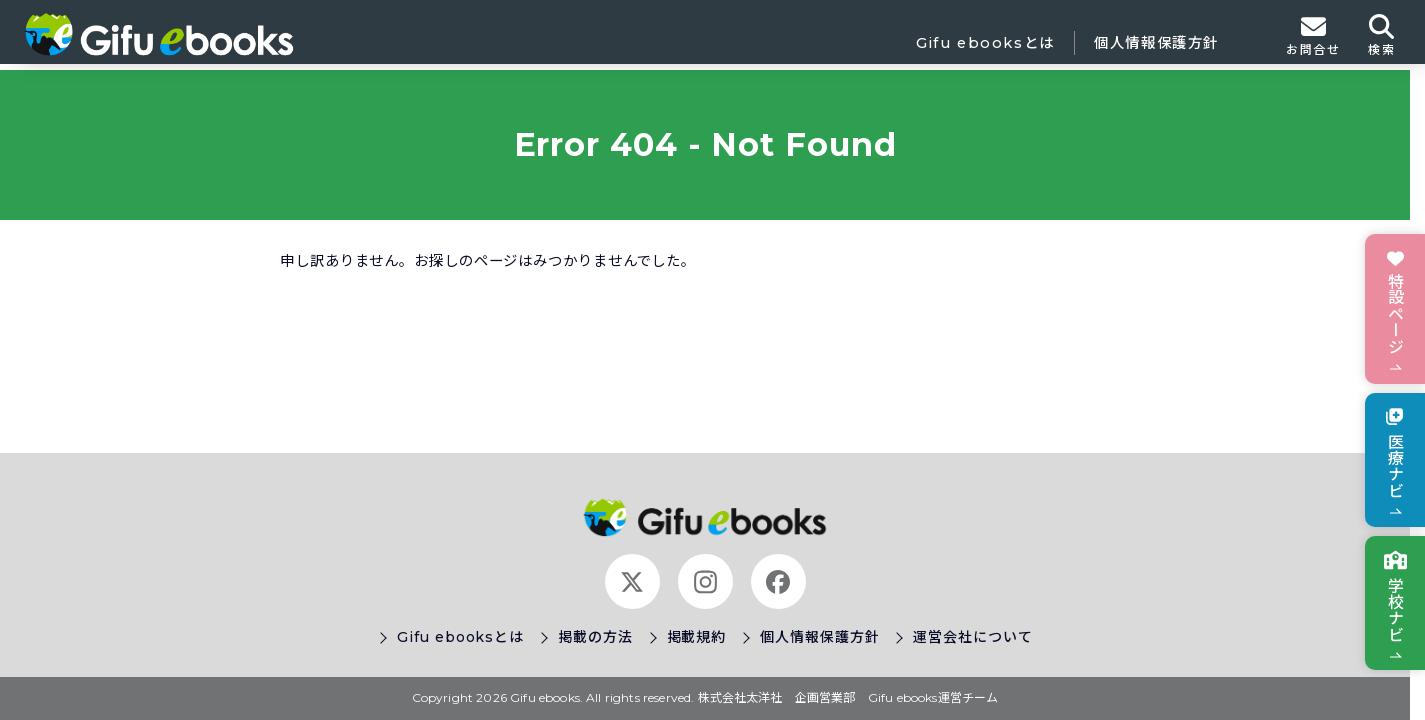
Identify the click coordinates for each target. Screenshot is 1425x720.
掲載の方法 (595, 637)
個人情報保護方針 (1156, 43)
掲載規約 (697, 637)
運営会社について (972, 637)
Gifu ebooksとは (985, 43)
